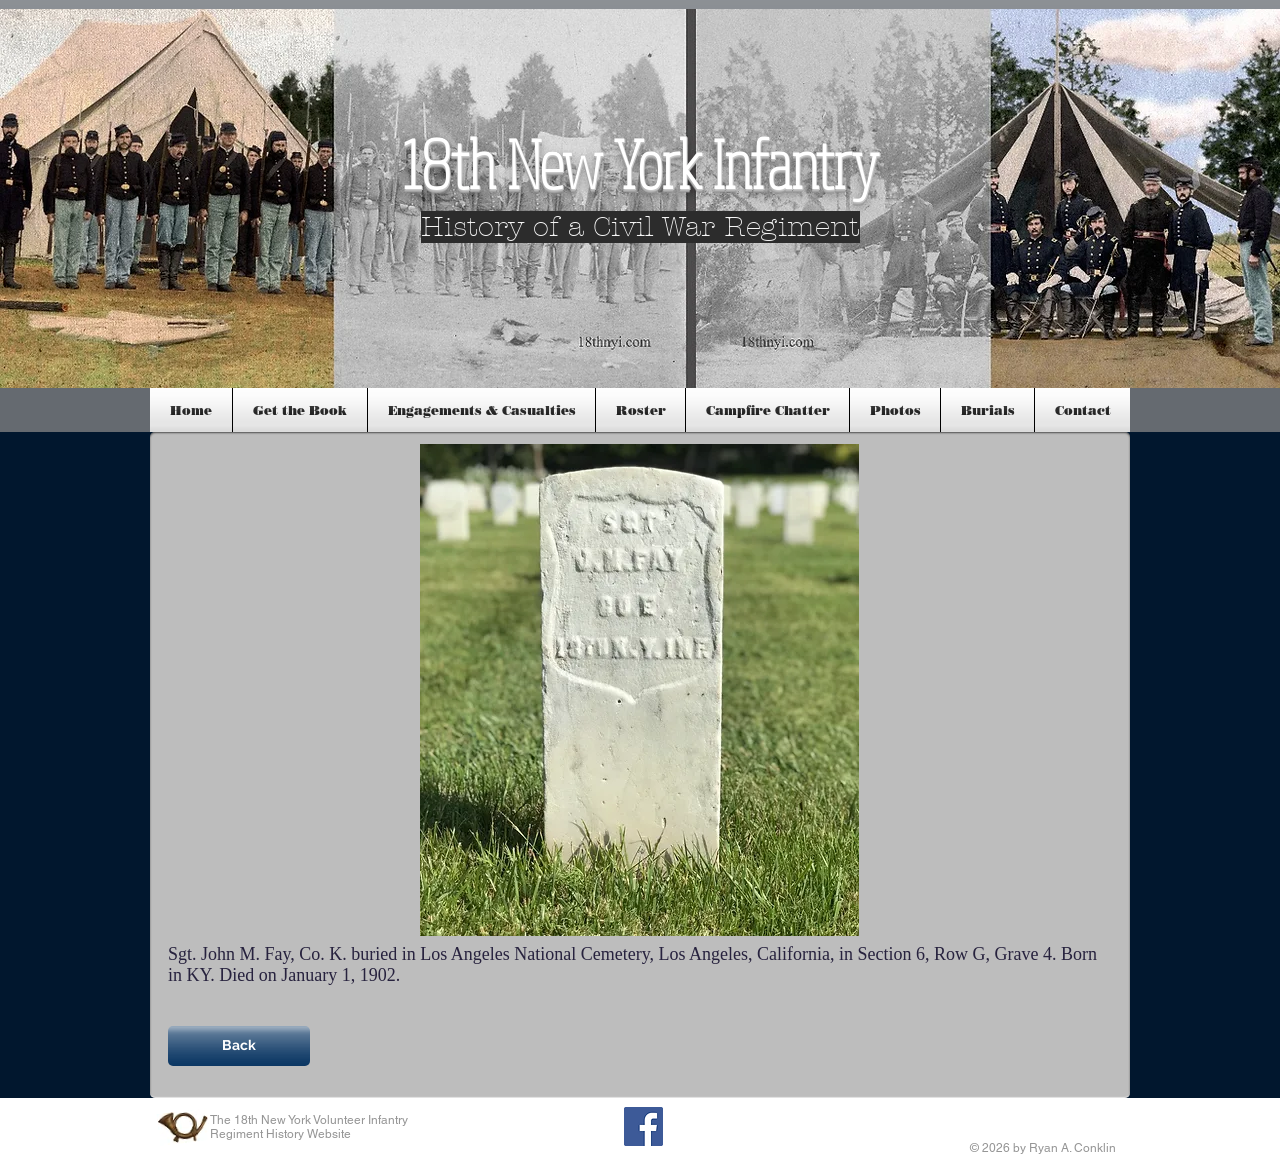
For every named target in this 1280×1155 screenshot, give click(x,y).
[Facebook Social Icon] (643, 1126)
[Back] (239, 1046)
